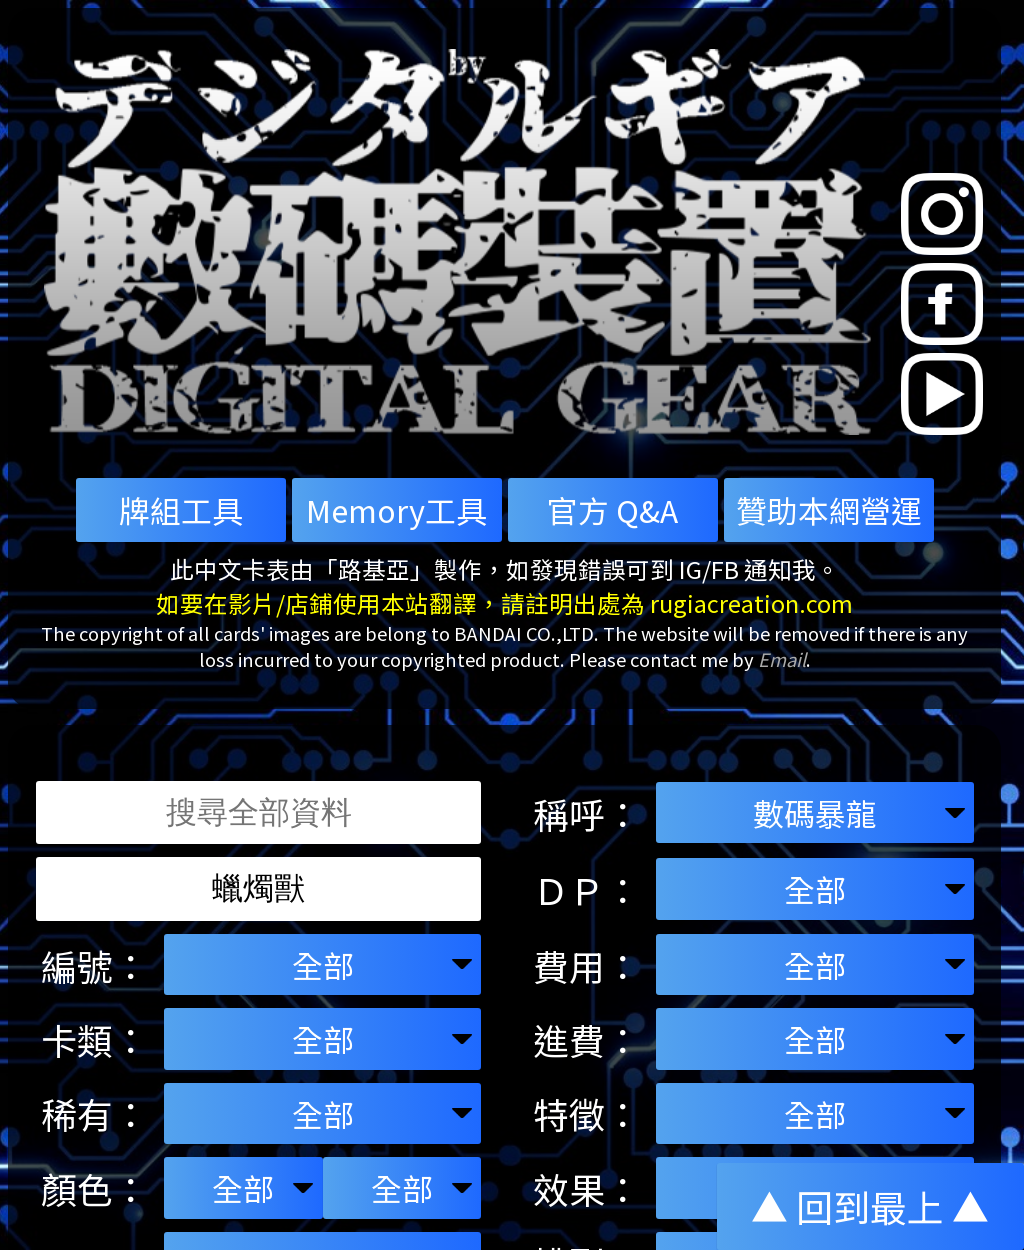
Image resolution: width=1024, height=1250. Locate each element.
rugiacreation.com (751, 603)
